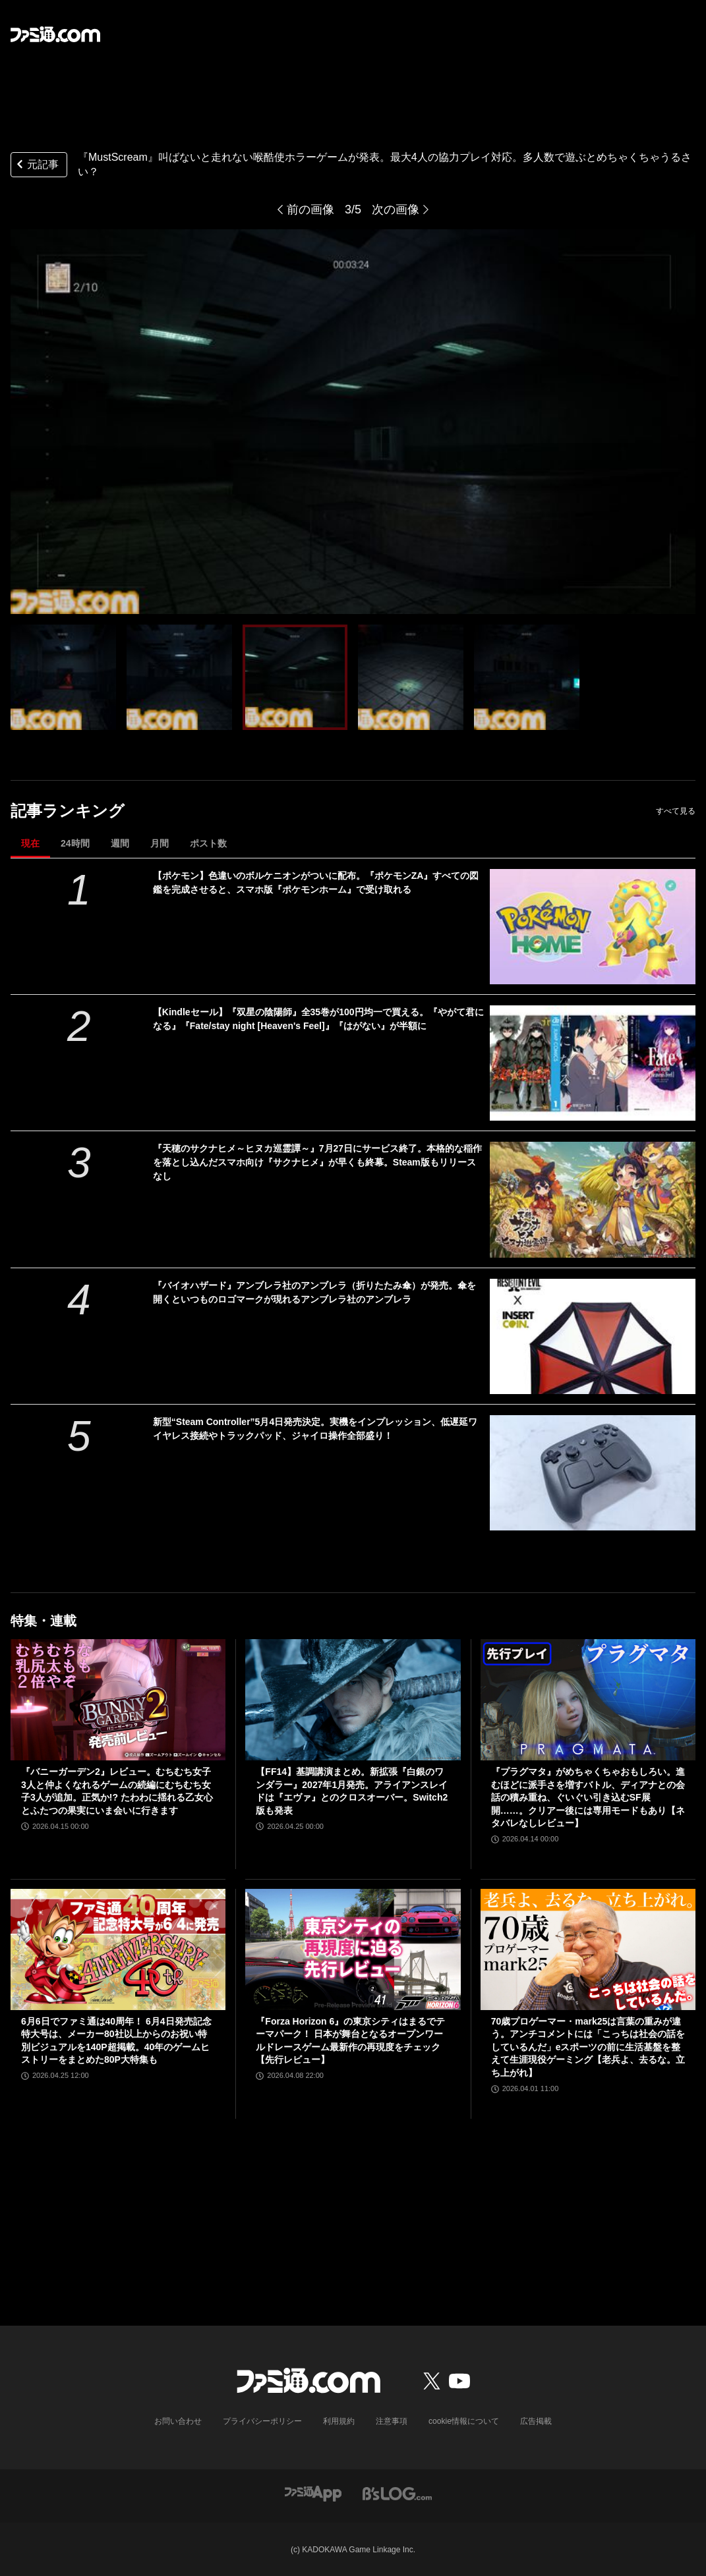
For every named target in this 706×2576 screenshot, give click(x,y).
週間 (120, 843)
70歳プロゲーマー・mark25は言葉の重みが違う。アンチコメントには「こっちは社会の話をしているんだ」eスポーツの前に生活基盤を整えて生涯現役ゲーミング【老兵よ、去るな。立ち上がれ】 (588, 2047)
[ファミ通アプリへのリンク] (313, 2492)
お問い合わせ (178, 2421)
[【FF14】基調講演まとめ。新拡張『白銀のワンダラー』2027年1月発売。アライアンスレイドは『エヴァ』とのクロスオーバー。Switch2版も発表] (352, 1699)
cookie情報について (463, 2421)
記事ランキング (68, 811)
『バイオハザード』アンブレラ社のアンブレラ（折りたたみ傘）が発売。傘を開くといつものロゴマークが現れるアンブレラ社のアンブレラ (314, 1292)
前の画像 (310, 209)
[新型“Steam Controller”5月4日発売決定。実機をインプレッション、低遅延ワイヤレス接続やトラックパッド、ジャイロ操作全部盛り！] (592, 1472)
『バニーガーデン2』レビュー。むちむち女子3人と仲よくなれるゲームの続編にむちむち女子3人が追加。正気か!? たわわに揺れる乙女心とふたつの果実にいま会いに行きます (117, 1791)
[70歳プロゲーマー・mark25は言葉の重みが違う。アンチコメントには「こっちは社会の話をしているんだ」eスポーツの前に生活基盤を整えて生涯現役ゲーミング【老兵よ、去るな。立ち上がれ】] (588, 1949)
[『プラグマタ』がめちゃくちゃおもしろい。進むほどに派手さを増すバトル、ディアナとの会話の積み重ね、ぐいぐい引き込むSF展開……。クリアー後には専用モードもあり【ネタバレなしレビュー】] (588, 1699)
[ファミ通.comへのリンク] (55, 34)
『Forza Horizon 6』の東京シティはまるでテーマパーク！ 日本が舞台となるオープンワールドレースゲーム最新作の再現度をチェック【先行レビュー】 (350, 2040)
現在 (30, 843)
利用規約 (339, 2421)
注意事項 (391, 2421)
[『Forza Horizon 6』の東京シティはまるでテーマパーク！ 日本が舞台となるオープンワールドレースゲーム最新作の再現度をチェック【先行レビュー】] (352, 1949)
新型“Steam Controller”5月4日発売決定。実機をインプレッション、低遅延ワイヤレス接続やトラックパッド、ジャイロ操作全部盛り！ (315, 1428)
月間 (159, 843)
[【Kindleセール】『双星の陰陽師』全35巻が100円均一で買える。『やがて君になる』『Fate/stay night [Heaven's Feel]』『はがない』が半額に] (592, 1063)
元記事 (36, 166)
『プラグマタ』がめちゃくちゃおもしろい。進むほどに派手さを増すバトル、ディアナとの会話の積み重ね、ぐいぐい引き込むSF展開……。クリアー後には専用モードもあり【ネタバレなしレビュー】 (588, 1797)
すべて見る (675, 811)
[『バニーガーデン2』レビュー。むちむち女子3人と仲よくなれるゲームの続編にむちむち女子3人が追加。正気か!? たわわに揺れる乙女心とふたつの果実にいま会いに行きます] (118, 1699)
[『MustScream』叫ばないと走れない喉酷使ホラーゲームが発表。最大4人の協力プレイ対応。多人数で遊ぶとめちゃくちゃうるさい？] (63, 677)
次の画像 (395, 209)
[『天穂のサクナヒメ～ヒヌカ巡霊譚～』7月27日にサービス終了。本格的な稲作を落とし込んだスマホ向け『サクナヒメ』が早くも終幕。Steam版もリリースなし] (592, 1199)
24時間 (75, 843)
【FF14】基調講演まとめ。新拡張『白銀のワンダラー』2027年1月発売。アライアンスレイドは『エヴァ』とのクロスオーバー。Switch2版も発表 (352, 1791)
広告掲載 (536, 2421)
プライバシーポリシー (262, 2421)
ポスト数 (208, 843)
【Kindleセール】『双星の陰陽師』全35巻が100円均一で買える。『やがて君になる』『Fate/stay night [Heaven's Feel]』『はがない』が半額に (318, 1019)
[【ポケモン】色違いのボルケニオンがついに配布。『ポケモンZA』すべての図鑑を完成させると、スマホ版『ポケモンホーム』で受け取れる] (592, 926)
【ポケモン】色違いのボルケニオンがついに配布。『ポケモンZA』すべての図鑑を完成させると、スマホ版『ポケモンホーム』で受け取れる (316, 882)
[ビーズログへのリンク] (397, 2492)
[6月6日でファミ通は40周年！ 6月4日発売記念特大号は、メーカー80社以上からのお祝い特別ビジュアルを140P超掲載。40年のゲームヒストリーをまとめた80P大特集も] (118, 1949)
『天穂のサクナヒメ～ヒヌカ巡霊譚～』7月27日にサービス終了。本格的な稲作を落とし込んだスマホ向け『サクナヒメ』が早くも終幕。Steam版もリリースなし (317, 1162)
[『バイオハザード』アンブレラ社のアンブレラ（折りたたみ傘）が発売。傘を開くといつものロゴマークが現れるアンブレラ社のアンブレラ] (592, 1336)
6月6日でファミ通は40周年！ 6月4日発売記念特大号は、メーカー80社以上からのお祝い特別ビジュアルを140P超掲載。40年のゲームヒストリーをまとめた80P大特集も (116, 2040)
